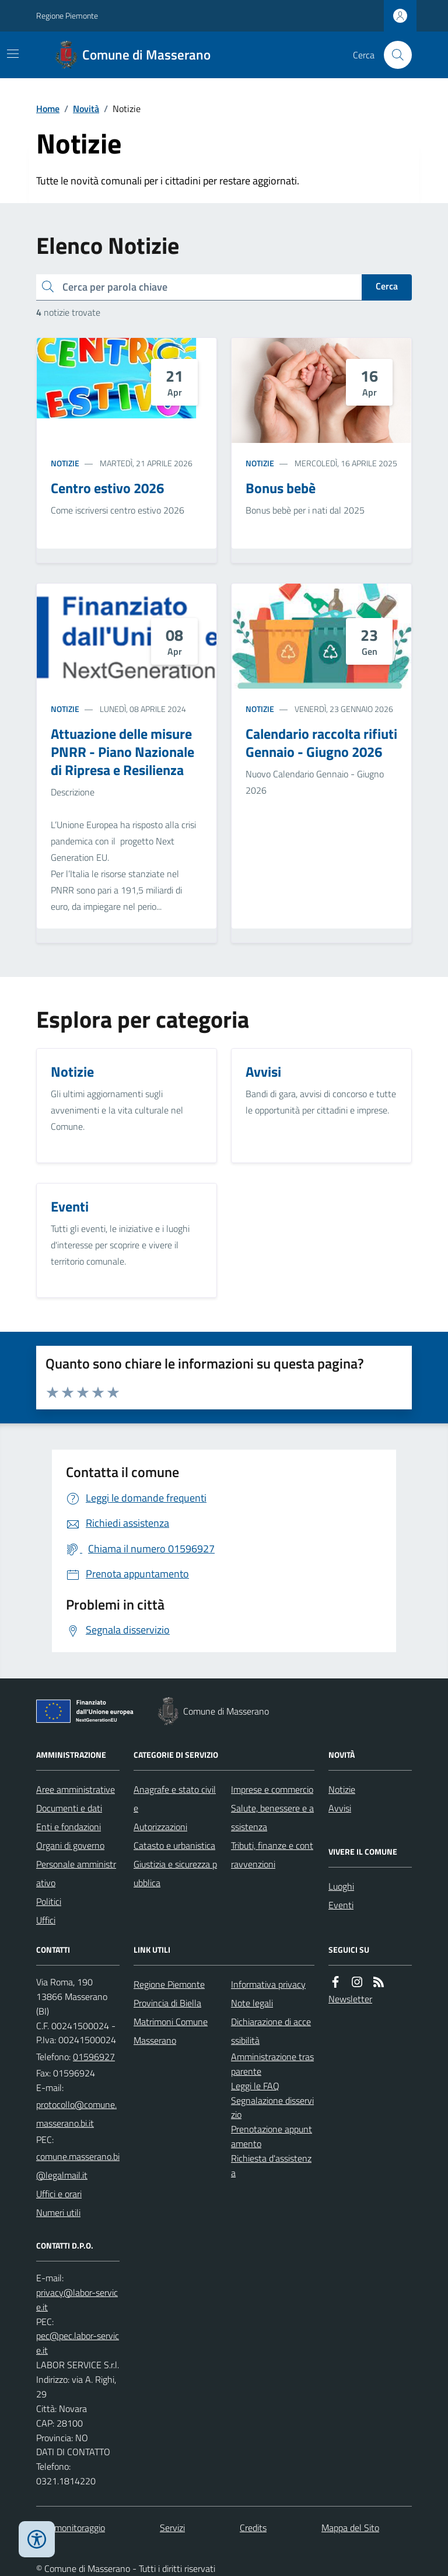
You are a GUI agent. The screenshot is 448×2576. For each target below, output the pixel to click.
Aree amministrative (75, 1789)
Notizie (65, 463)
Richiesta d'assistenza (271, 2165)
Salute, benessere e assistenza (272, 1817)
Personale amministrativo (76, 1873)
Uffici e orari (59, 2194)
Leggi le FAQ (255, 2086)
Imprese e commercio (272, 1789)
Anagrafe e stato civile (175, 1798)
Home (48, 109)
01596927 (94, 2057)
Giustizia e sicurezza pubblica (175, 1873)
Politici (48, 1901)
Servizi (172, 2528)
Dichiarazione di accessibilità (271, 2031)
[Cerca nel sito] (393, 55)
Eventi (341, 1905)
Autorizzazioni (160, 1827)
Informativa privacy (268, 1984)
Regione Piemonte (67, 15)
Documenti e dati (69, 1808)
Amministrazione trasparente (272, 2064)
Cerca (387, 286)
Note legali (252, 2003)
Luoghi (341, 1886)
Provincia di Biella (167, 2003)
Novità (86, 109)
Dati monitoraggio (70, 2528)
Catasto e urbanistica (174, 1845)
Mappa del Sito (350, 2528)
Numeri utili (58, 2212)
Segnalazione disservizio (272, 2107)
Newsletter (350, 1999)
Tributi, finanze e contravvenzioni (272, 1854)
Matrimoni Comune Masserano (171, 2031)
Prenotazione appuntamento (271, 2136)
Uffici (45, 1920)
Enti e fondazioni (68, 1827)
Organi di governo (70, 1845)
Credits (253, 2528)
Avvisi (339, 1808)
